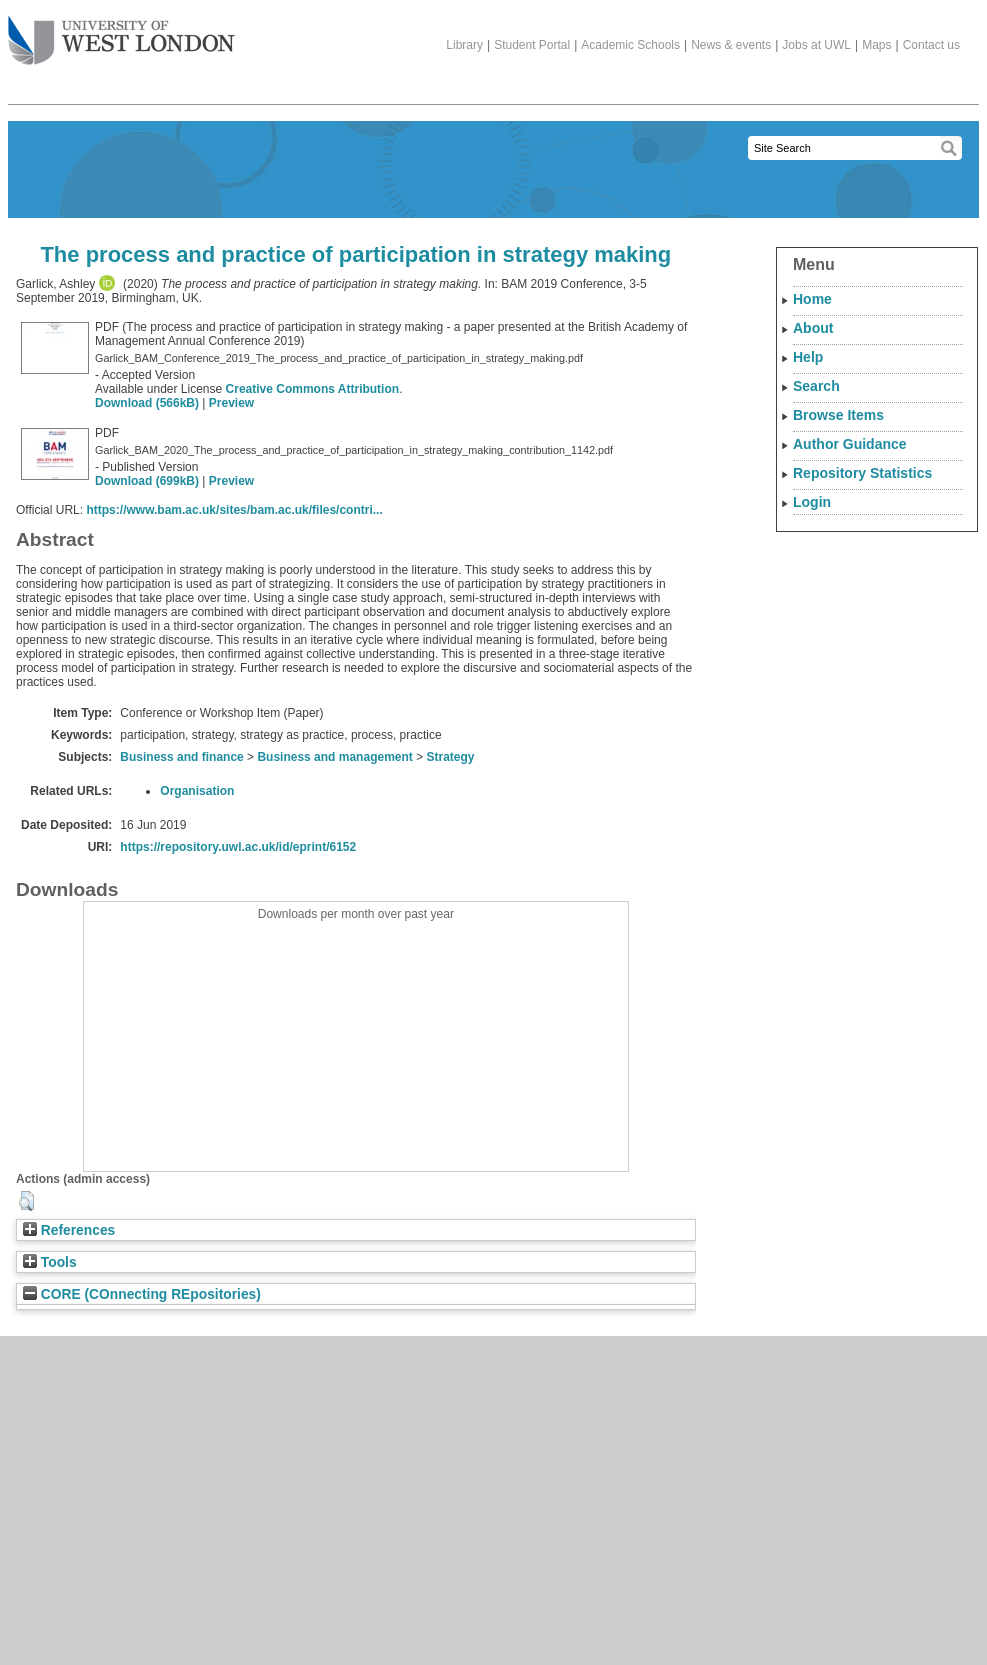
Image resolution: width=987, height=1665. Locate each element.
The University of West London (121, 33)
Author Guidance (850, 444)
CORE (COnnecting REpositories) (142, 1294)
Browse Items (838, 415)
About (813, 328)
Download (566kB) (147, 403)
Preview (231, 403)
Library (464, 45)
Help (808, 357)
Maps (876, 45)
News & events (731, 45)
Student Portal (532, 45)
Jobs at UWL (816, 45)
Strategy (451, 757)
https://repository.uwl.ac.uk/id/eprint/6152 (238, 847)
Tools (50, 1262)
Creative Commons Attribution (313, 389)
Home (812, 299)
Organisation (197, 791)
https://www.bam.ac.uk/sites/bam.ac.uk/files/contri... (234, 510)
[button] (26, 1201)
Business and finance (181, 757)
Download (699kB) (147, 481)
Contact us (931, 45)
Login (812, 502)
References (69, 1230)
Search (816, 386)
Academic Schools (630, 45)
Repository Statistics (862, 473)
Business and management (334, 757)
